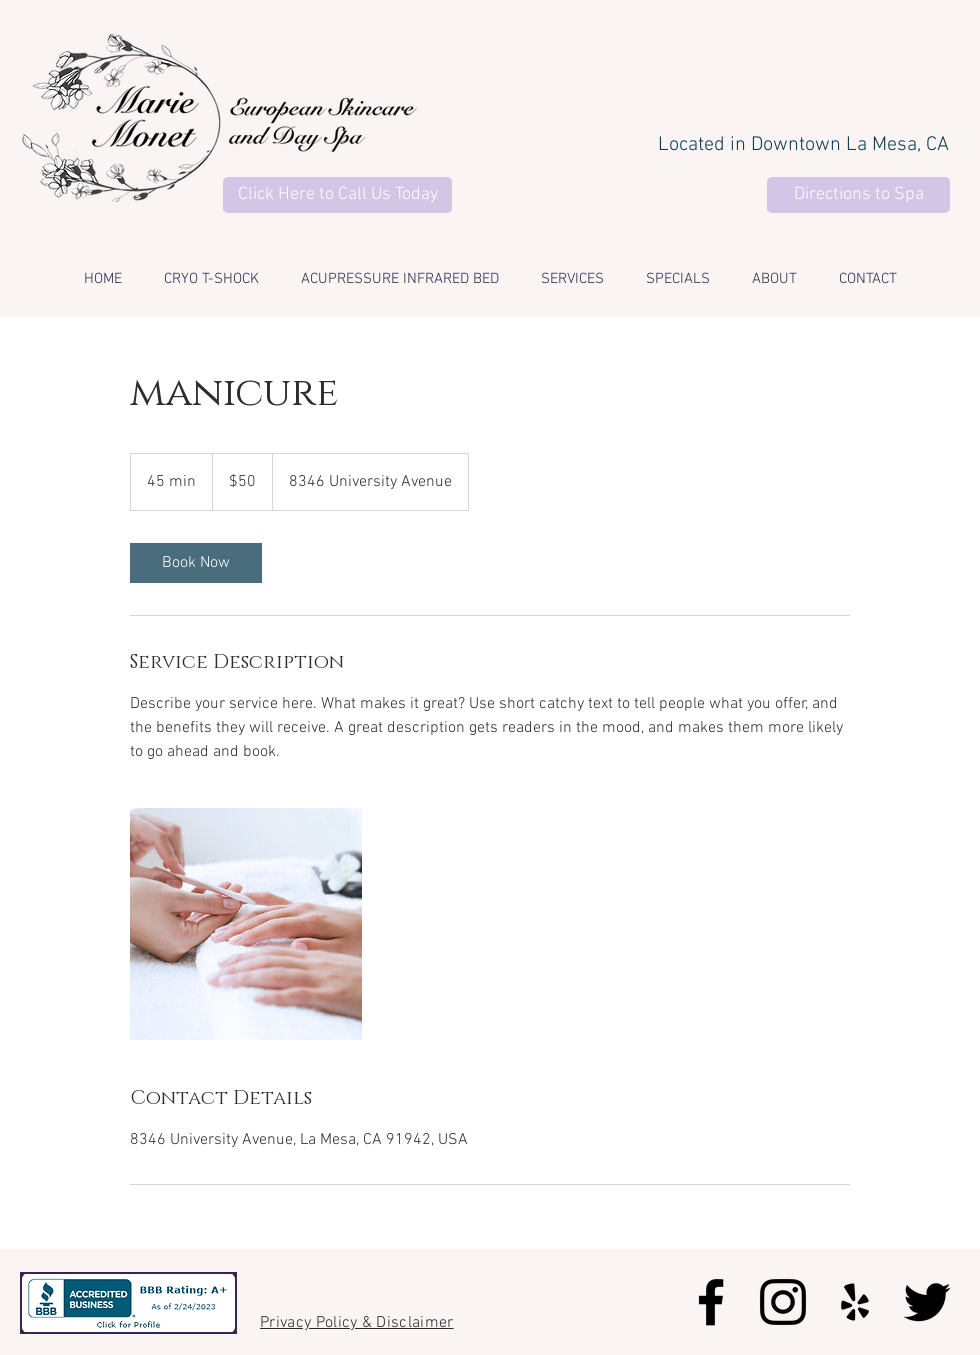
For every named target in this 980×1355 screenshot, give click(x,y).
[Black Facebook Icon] (711, 1302)
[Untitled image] (246, 924)
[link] (196, 563)
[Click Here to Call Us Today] (337, 195)
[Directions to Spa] (858, 195)
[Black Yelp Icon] (855, 1302)
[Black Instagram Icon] (783, 1302)
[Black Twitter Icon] (927, 1302)
